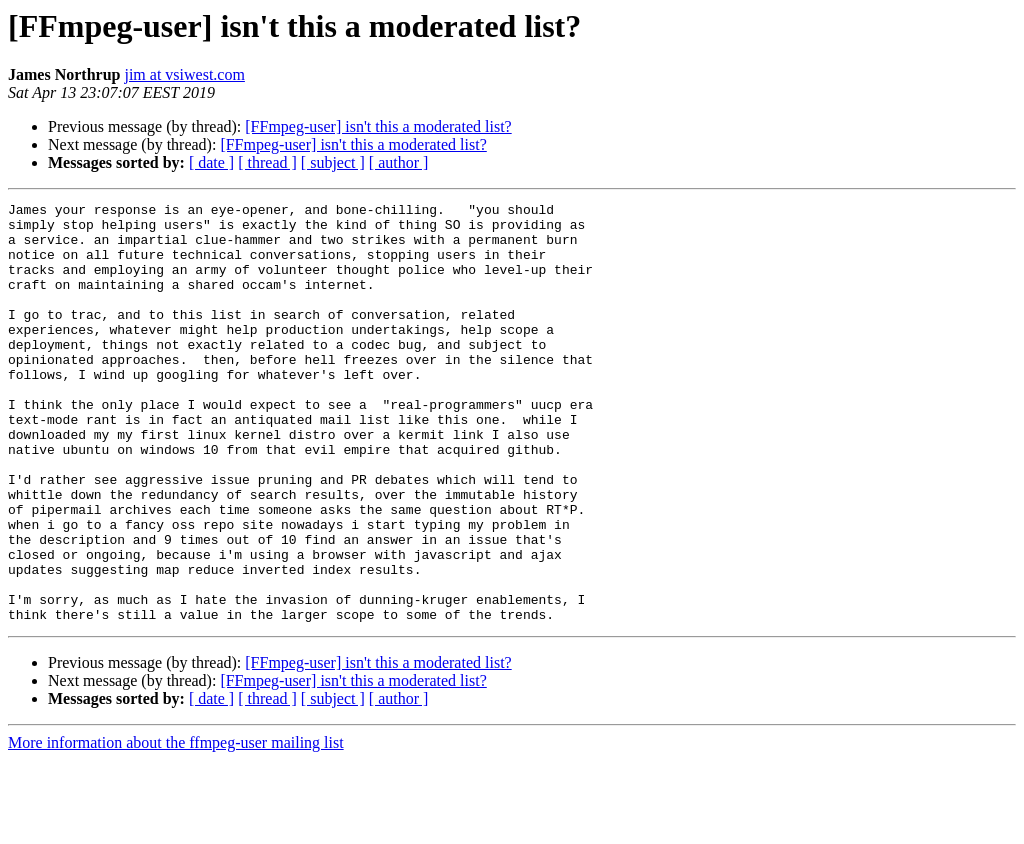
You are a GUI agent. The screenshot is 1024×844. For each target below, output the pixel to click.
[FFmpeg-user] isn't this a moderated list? (378, 126)
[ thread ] (267, 162)
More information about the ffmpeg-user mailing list (176, 826)
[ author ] (399, 162)
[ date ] (211, 162)
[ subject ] (333, 162)
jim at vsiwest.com (184, 74)
